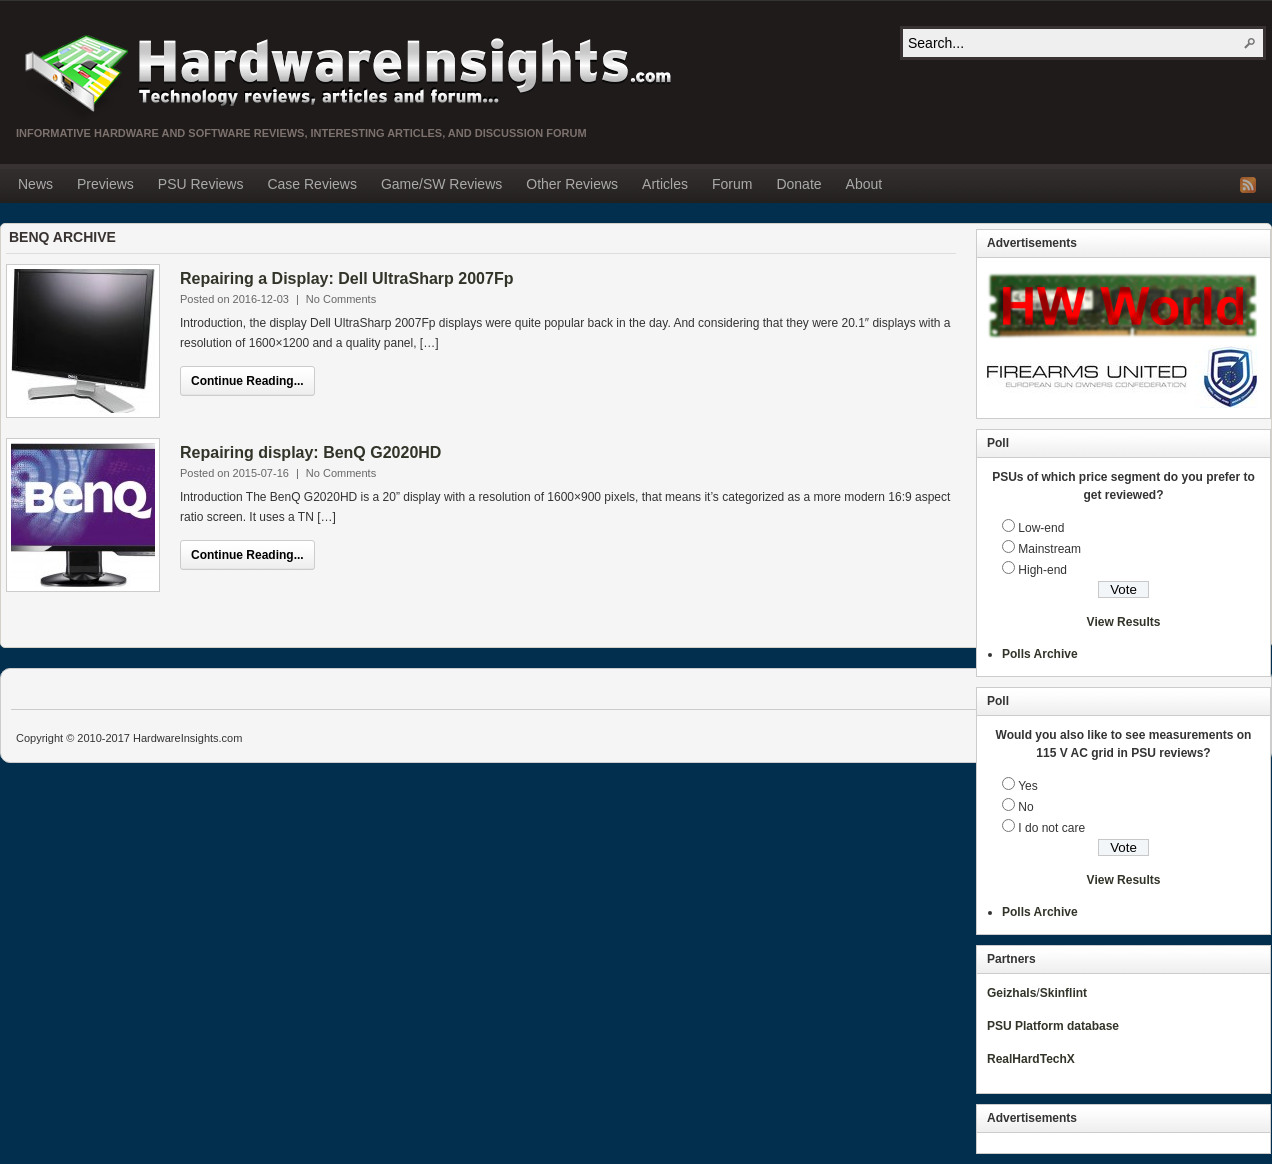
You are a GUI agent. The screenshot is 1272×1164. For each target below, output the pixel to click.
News (35, 184)
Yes (1028, 786)
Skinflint (1063, 993)
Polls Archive (1040, 654)
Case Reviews (311, 184)
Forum (732, 184)
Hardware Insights (346, 72)
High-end (1042, 570)
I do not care (1051, 828)
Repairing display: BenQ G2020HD (310, 452)
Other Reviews (572, 184)
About (864, 184)
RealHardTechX (1031, 1059)
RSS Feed (1248, 185)
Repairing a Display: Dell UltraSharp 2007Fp (346, 278)
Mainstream (1049, 549)
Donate (798, 184)
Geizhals (1011, 993)
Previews (105, 184)
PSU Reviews (201, 184)
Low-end (1041, 528)
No (1025, 807)
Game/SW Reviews (441, 184)
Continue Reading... (247, 381)
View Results (1124, 622)
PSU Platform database (1053, 1026)
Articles (665, 184)
